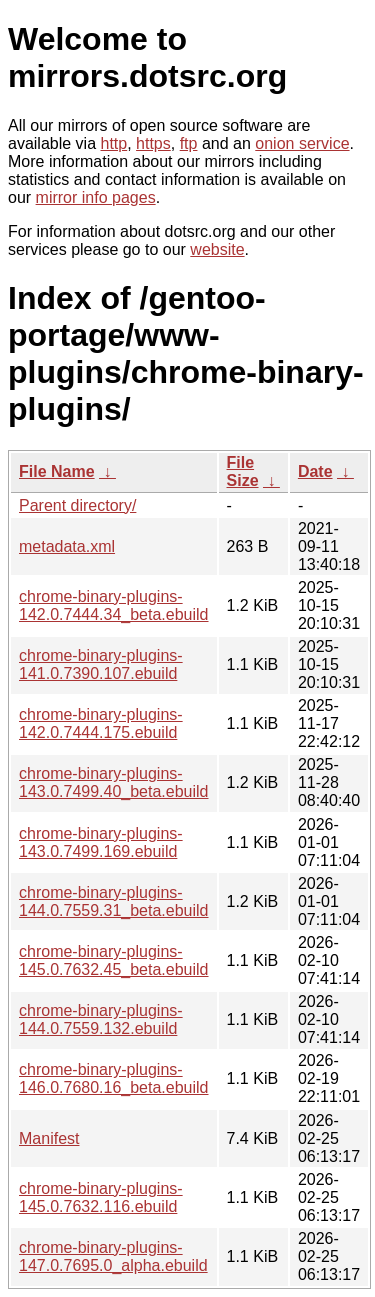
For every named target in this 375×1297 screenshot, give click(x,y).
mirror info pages (96, 197)
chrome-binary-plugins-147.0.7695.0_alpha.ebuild (113, 1256)
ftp (189, 143)
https (153, 143)
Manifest (49, 1138)
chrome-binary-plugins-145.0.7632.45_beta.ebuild (114, 960)
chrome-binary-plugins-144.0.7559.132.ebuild (101, 1019)
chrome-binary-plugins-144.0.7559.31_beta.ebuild (114, 901)
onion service (302, 143)
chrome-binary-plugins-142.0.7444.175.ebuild (101, 723)
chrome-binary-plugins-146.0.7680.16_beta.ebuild (114, 1078)
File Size (243, 471)
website (217, 249)
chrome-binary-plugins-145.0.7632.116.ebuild (101, 1197)
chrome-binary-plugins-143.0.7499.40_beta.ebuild (114, 782)
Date (315, 471)
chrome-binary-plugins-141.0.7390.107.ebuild (101, 664)
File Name (57, 471)
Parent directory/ (77, 505)
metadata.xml (67, 546)
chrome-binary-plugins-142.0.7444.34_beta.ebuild (114, 605)
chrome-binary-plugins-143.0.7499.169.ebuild (101, 842)
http (114, 143)
